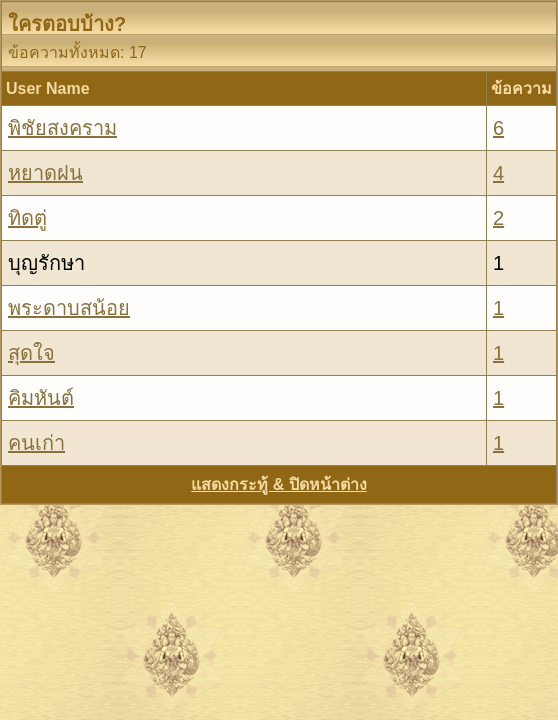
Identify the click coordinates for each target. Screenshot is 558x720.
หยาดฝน (45, 173)
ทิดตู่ (27, 218)
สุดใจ (31, 353)
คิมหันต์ (41, 398)
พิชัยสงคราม (62, 128)
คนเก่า (36, 443)
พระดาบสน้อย (69, 308)
